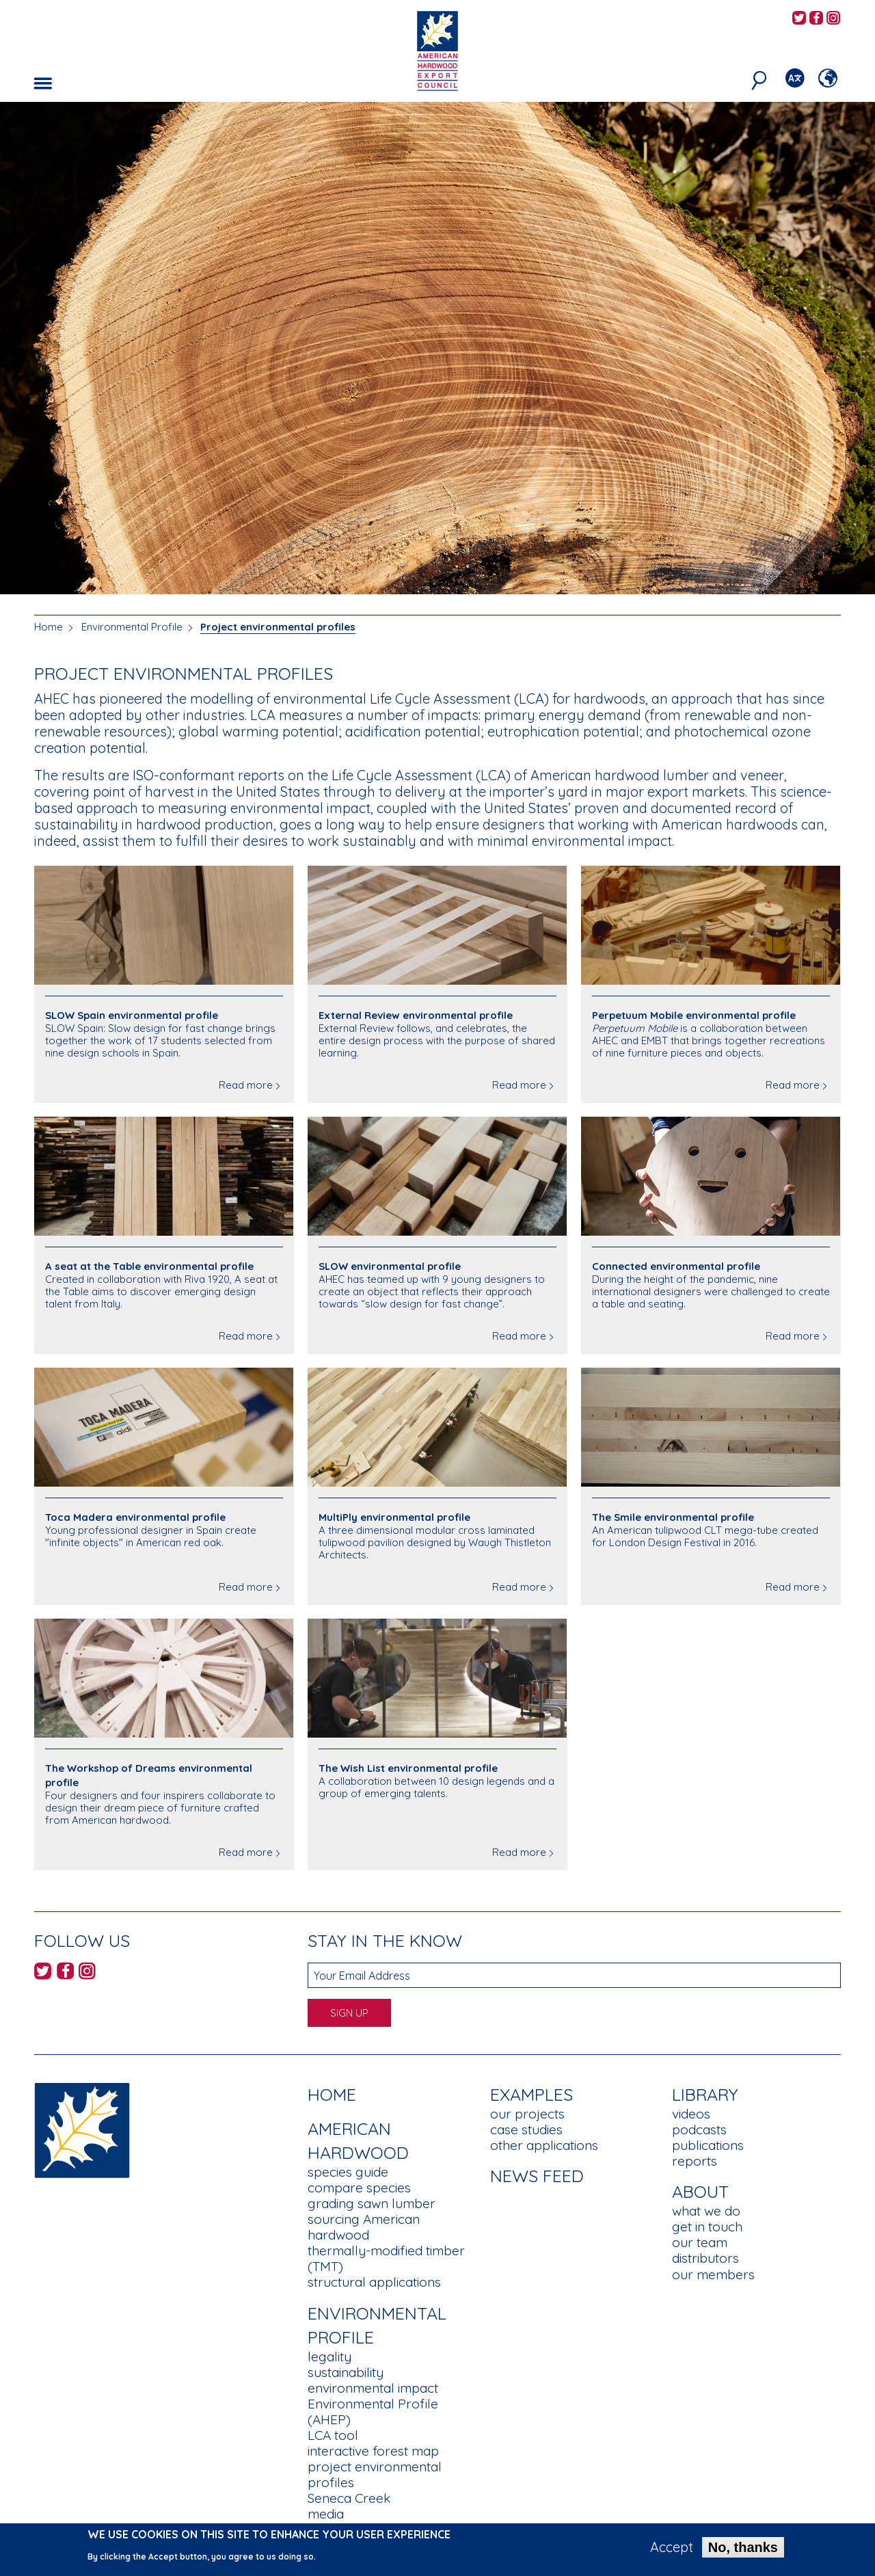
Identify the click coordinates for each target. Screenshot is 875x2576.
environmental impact (373, 2388)
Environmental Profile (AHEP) (373, 2411)
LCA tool (333, 2435)
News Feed (537, 2175)
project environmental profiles (375, 2474)
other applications (544, 2145)
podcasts (699, 2129)
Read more (246, 1084)
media (326, 2514)
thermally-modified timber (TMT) (386, 2258)
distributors (705, 2258)
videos (691, 2114)
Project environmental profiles (277, 626)
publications (708, 2145)
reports (694, 2161)
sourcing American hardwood (364, 2227)
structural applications (374, 2282)
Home (48, 626)
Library (705, 2094)
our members (713, 2274)
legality (329, 2356)
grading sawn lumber (371, 2203)
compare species (359, 2187)
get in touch (707, 2226)
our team (699, 2242)
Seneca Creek (349, 2498)
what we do (706, 2211)
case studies (526, 2129)
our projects (527, 2114)
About (700, 2191)
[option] (437, 348)
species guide (348, 2172)
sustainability (345, 2372)
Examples (531, 2094)
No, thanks (743, 2550)
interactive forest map (373, 2451)
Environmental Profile (132, 626)
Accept (671, 2551)
